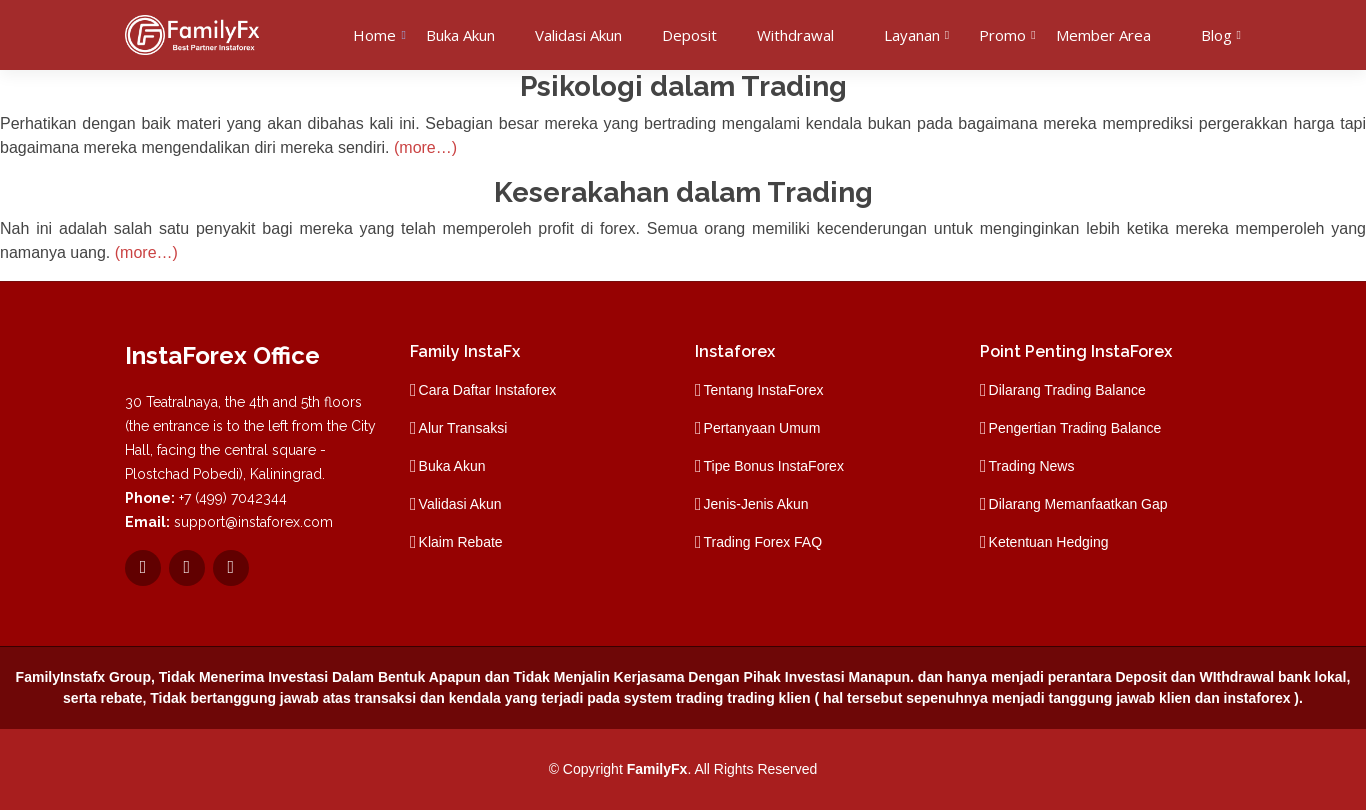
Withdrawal (795, 35)
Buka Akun (460, 35)
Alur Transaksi (463, 428)
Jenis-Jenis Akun (756, 504)
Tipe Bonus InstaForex (774, 466)
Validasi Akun (578, 35)
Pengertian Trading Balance (1075, 428)
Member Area (1103, 35)
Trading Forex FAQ (763, 542)
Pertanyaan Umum (762, 428)
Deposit (689, 35)
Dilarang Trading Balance (1067, 390)
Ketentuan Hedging (1049, 542)
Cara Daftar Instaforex (488, 390)
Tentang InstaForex (764, 390)
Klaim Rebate (461, 542)
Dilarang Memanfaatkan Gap (1078, 504)
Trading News (1032, 466)
